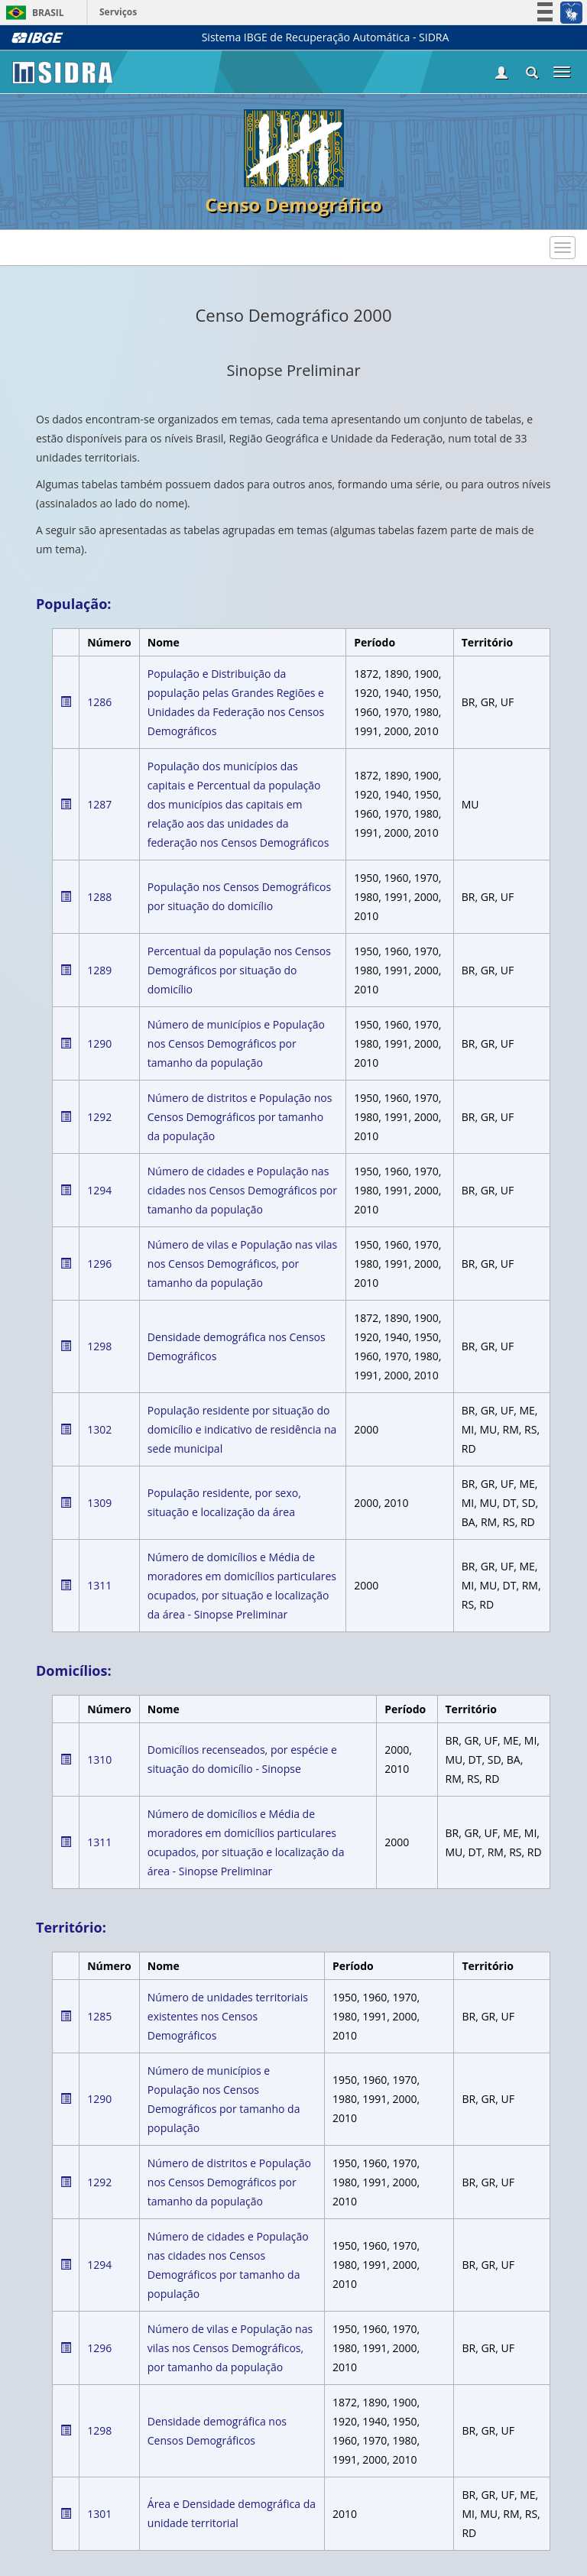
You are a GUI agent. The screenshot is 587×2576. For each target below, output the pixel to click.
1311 (99, 1585)
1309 (99, 1502)
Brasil (32, 12)
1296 (99, 1263)
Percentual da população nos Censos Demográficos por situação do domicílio (239, 970)
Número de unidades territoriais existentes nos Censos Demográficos (228, 2016)
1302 (99, 1429)
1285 (99, 2016)
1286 (99, 702)
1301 (99, 2513)
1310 (99, 1759)
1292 (99, 1117)
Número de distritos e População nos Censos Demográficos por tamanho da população (240, 1116)
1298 (99, 1346)
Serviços (118, 11)
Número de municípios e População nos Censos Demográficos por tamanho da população (236, 1043)
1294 (99, 1190)
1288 (99, 896)
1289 (99, 970)
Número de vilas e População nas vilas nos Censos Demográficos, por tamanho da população (242, 1263)
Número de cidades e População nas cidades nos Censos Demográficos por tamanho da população (242, 1190)
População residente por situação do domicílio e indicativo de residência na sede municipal (242, 1429)
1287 (99, 804)
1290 (99, 1043)
